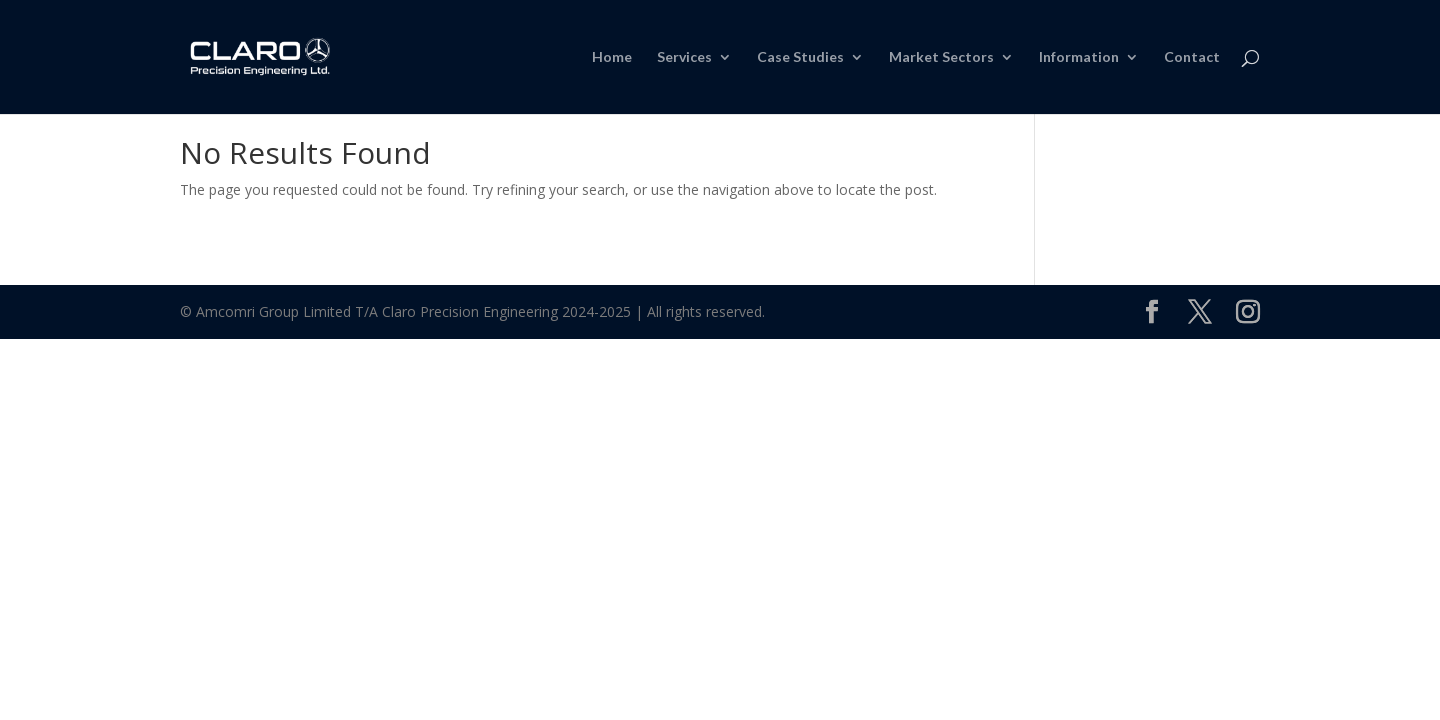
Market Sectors (941, 57)
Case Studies (800, 57)
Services (684, 57)
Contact (1192, 57)
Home (612, 57)
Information (1079, 57)
